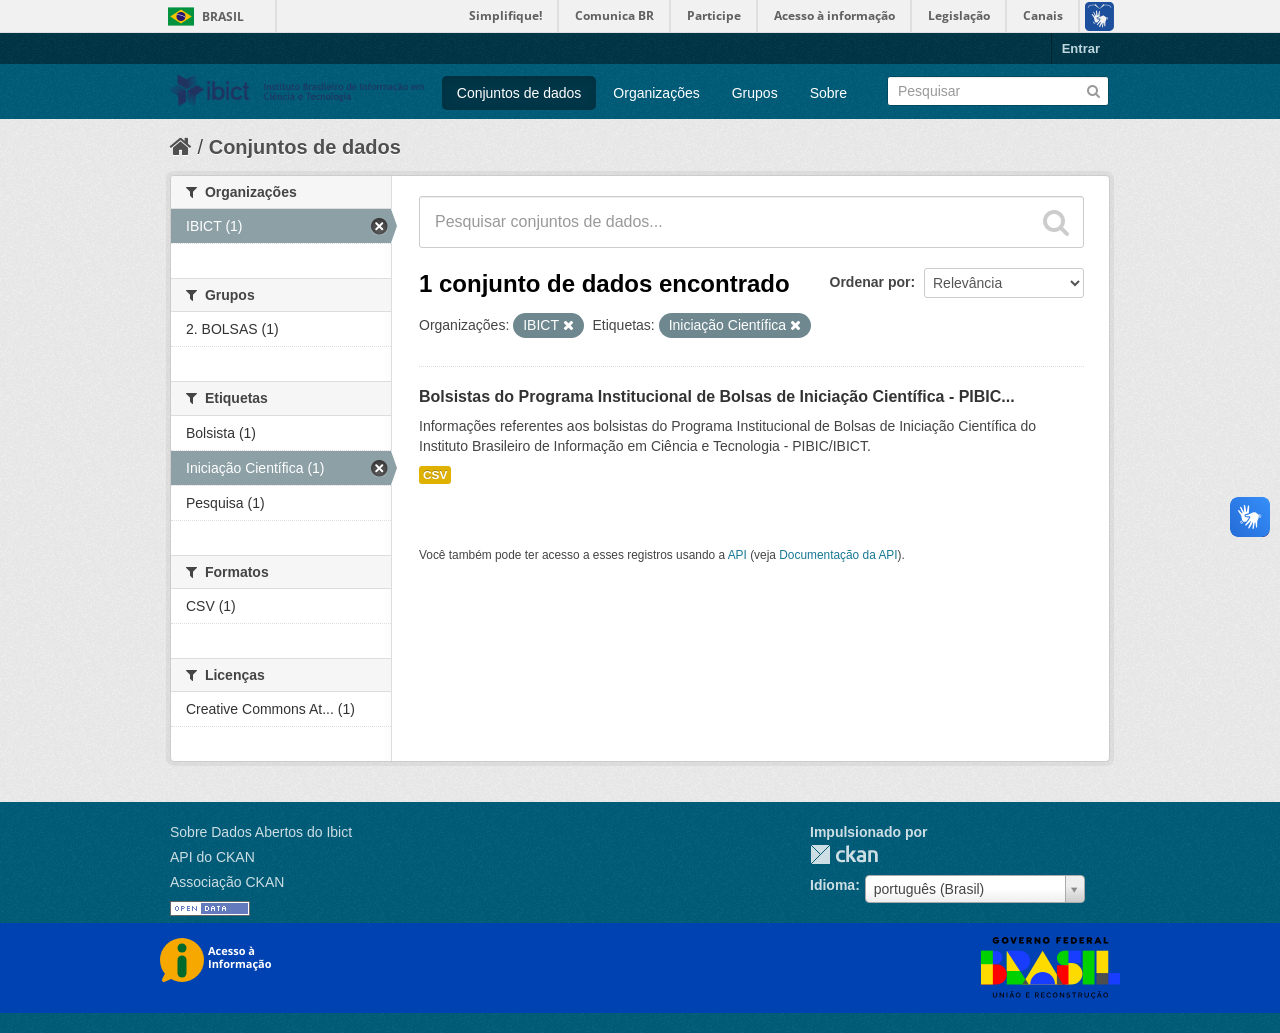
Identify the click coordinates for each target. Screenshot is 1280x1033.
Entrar (1081, 48)
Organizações (656, 93)
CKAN (844, 854)
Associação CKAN (227, 882)
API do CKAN (212, 857)
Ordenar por (870, 282)
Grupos (755, 93)
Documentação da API (838, 555)
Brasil (223, 16)
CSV (435, 475)
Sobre (828, 93)
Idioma (832, 885)
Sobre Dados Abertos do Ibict (261, 832)
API (737, 555)
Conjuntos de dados (519, 93)
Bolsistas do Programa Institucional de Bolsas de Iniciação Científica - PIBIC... (717, 396)
